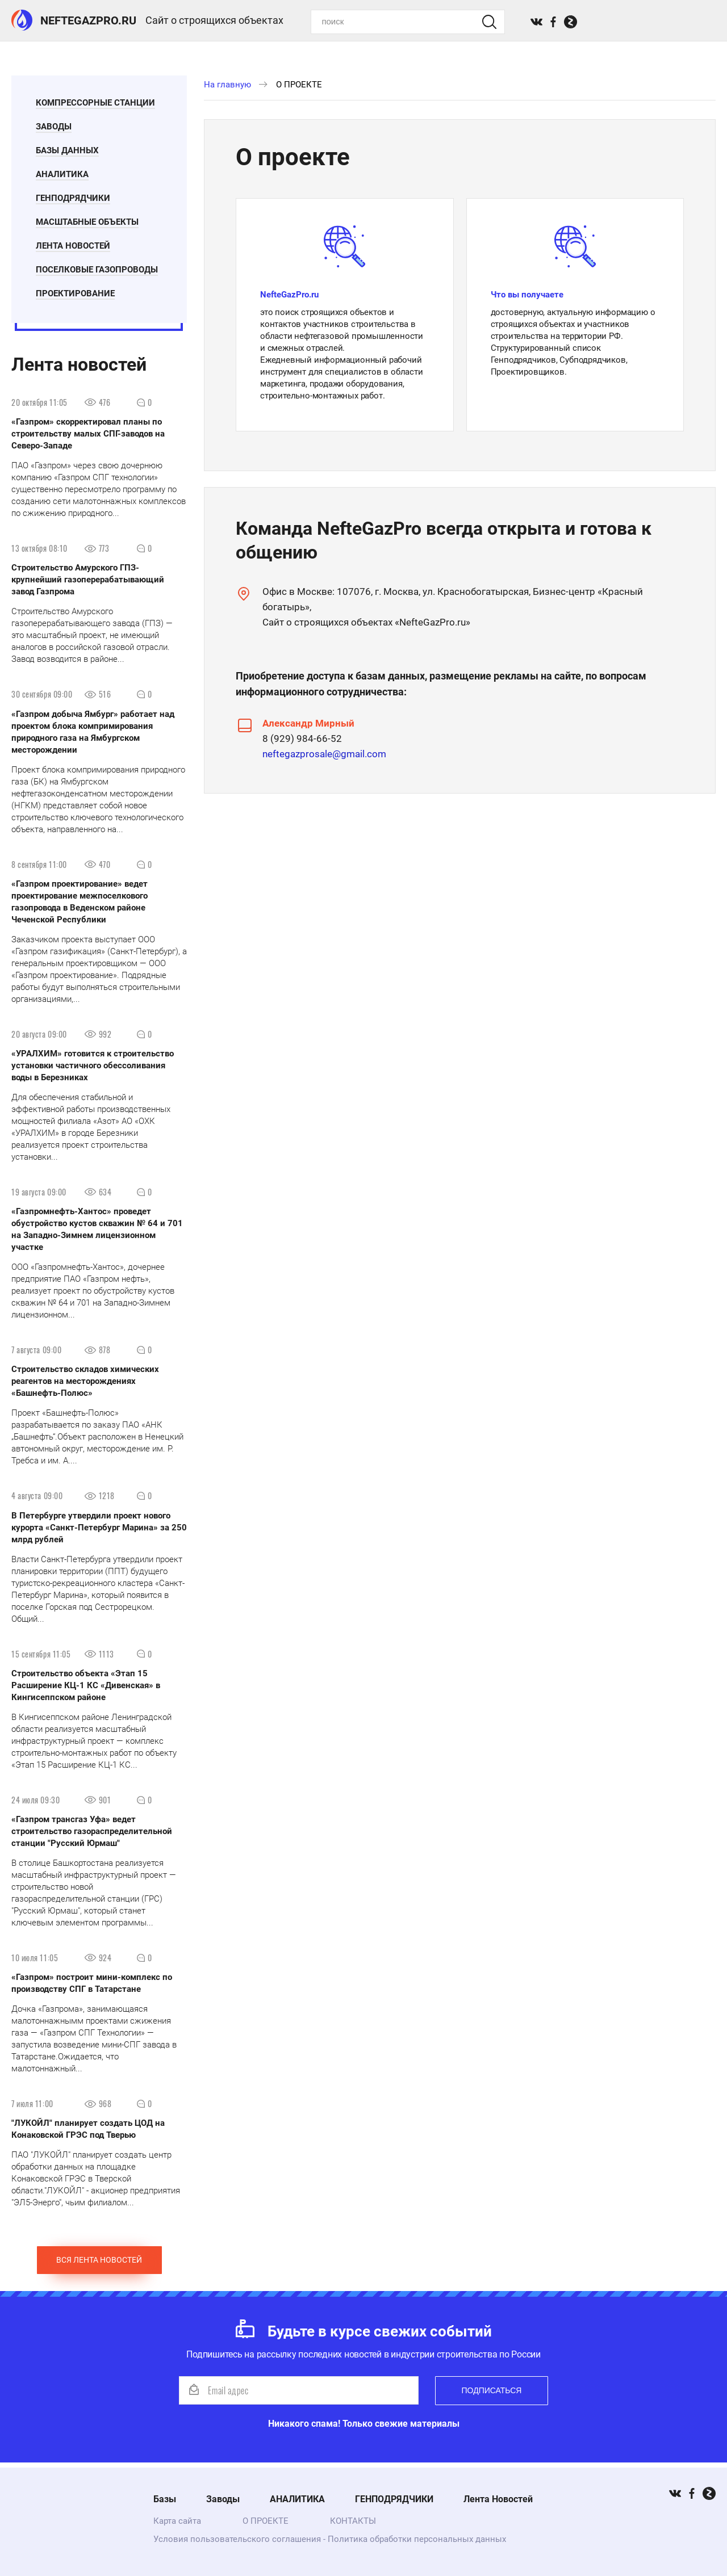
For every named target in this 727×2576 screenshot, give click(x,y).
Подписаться (492, 2395)
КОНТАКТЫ (353, 2521)
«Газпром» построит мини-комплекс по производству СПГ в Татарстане (91, 1988)
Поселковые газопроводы (100, 271)
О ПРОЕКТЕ (266, 2521)
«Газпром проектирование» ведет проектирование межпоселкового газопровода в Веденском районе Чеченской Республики (79, 907)
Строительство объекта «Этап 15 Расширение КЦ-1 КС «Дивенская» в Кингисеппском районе (85, 1690)
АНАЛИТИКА (65, 176)
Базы (164, 2499)
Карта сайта (177, 2521)
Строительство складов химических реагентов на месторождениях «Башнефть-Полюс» (85, 1386)
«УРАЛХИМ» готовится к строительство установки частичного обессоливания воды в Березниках (92, 1071)
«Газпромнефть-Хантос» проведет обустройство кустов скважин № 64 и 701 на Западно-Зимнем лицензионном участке (97, 1234)
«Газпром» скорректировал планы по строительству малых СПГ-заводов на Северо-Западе (88, 439)
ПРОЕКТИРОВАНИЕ (78, 295)
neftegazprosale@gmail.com (324, 754)
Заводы (57, 128)
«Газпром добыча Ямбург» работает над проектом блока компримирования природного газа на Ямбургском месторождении (92, 737)
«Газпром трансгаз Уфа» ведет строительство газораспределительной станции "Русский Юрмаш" (91, 1836)
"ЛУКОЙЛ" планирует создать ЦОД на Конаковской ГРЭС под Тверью (88, 2134)
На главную (227, 84)
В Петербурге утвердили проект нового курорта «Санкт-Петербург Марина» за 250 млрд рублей (99, 1532)
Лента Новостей (76, 247)
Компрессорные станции (98, 104)
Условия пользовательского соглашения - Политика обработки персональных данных (329, 2539)
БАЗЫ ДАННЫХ (70, 152)
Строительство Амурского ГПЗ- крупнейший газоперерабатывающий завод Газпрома (87, 585)
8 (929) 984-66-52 (302, 738)
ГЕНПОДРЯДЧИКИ (76, 200)
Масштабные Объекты (90, 224)
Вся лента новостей (99, 2264)
